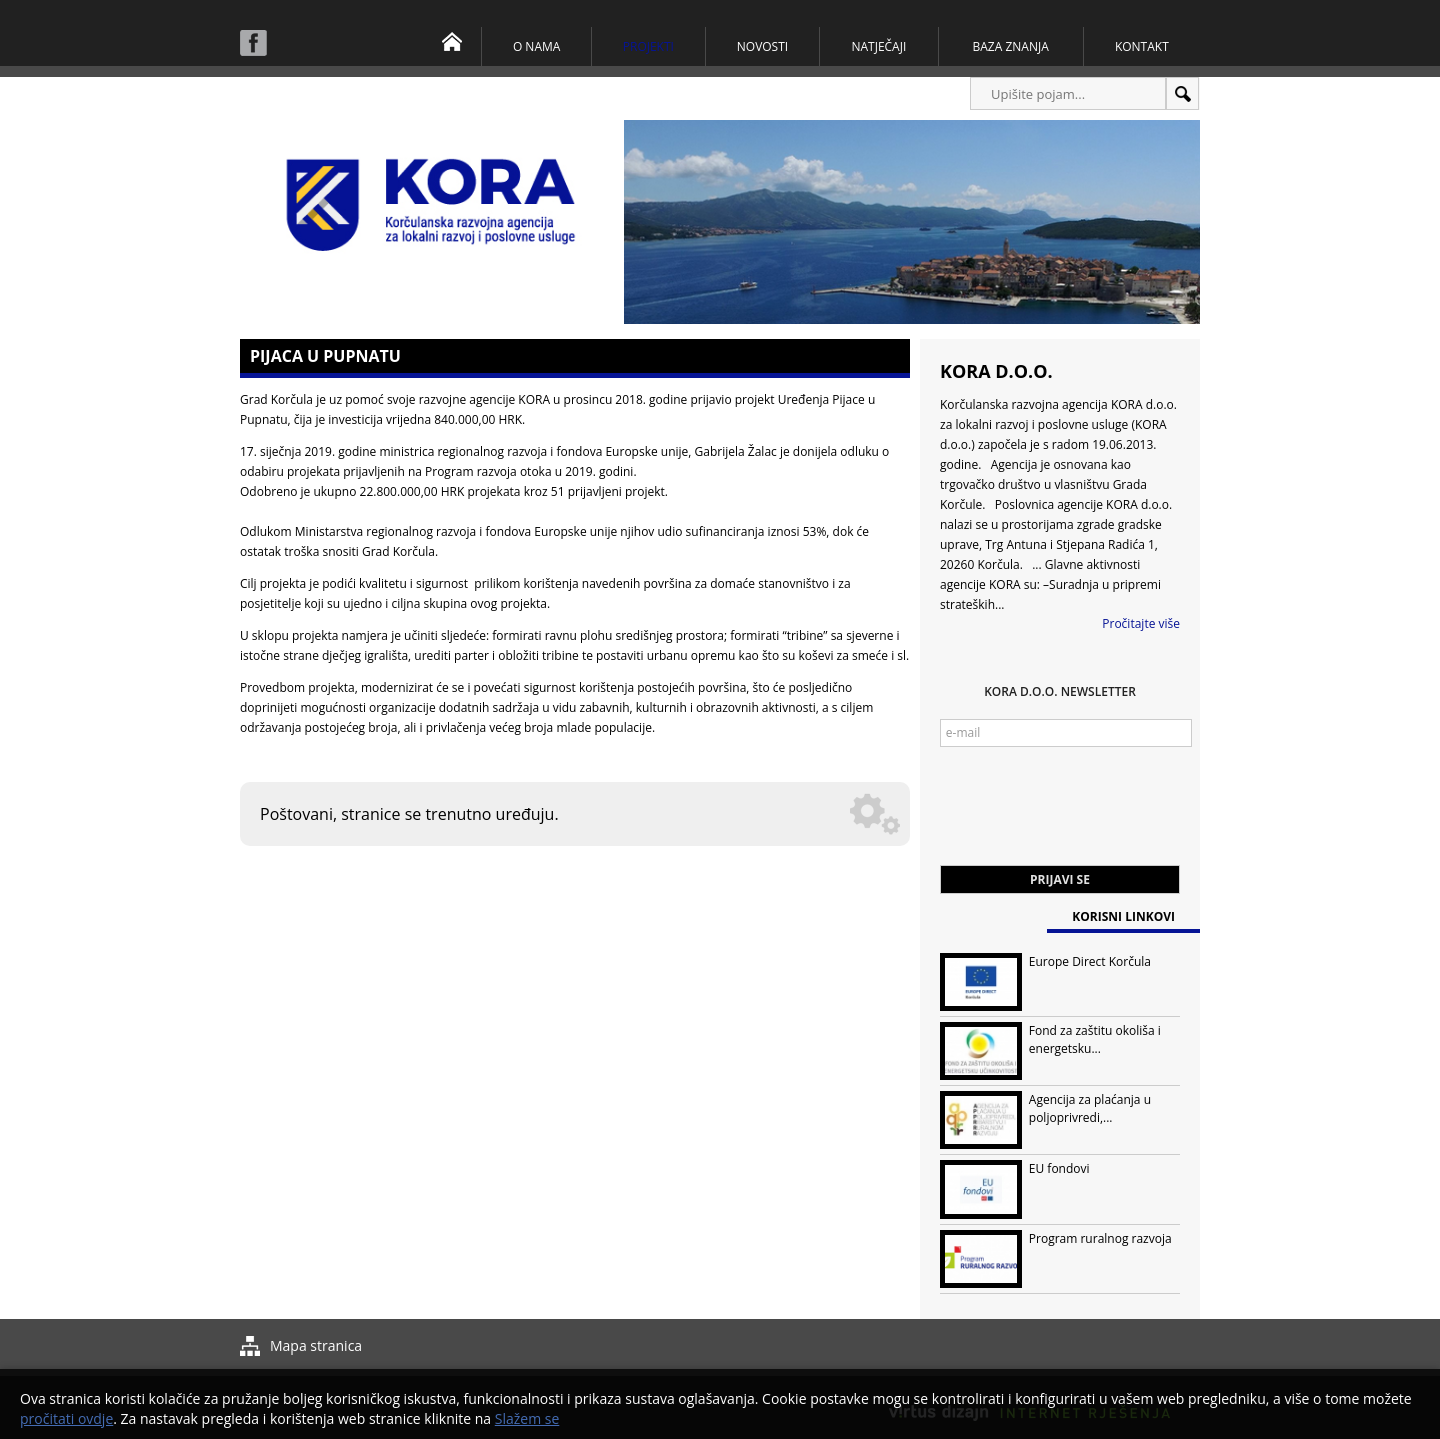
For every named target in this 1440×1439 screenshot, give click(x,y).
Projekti (648, 46)
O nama (536, 46)
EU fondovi (1059, 1168)
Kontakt (1142, 46)
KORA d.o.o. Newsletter (1060, 691)
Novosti (762, 46)
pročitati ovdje (66, 1418)
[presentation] (1092, 816)
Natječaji (878, 46)
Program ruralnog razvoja (1100, 1238)
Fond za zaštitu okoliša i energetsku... (1095, 1039)
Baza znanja (1011, 46)
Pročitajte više (1141, 623)
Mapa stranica (316, 1345)
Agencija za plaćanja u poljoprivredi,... (1090, 1108)
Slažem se (527, 1418)
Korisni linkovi (1123, 916)
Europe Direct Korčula (1090, 961)
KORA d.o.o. (996, 371)
